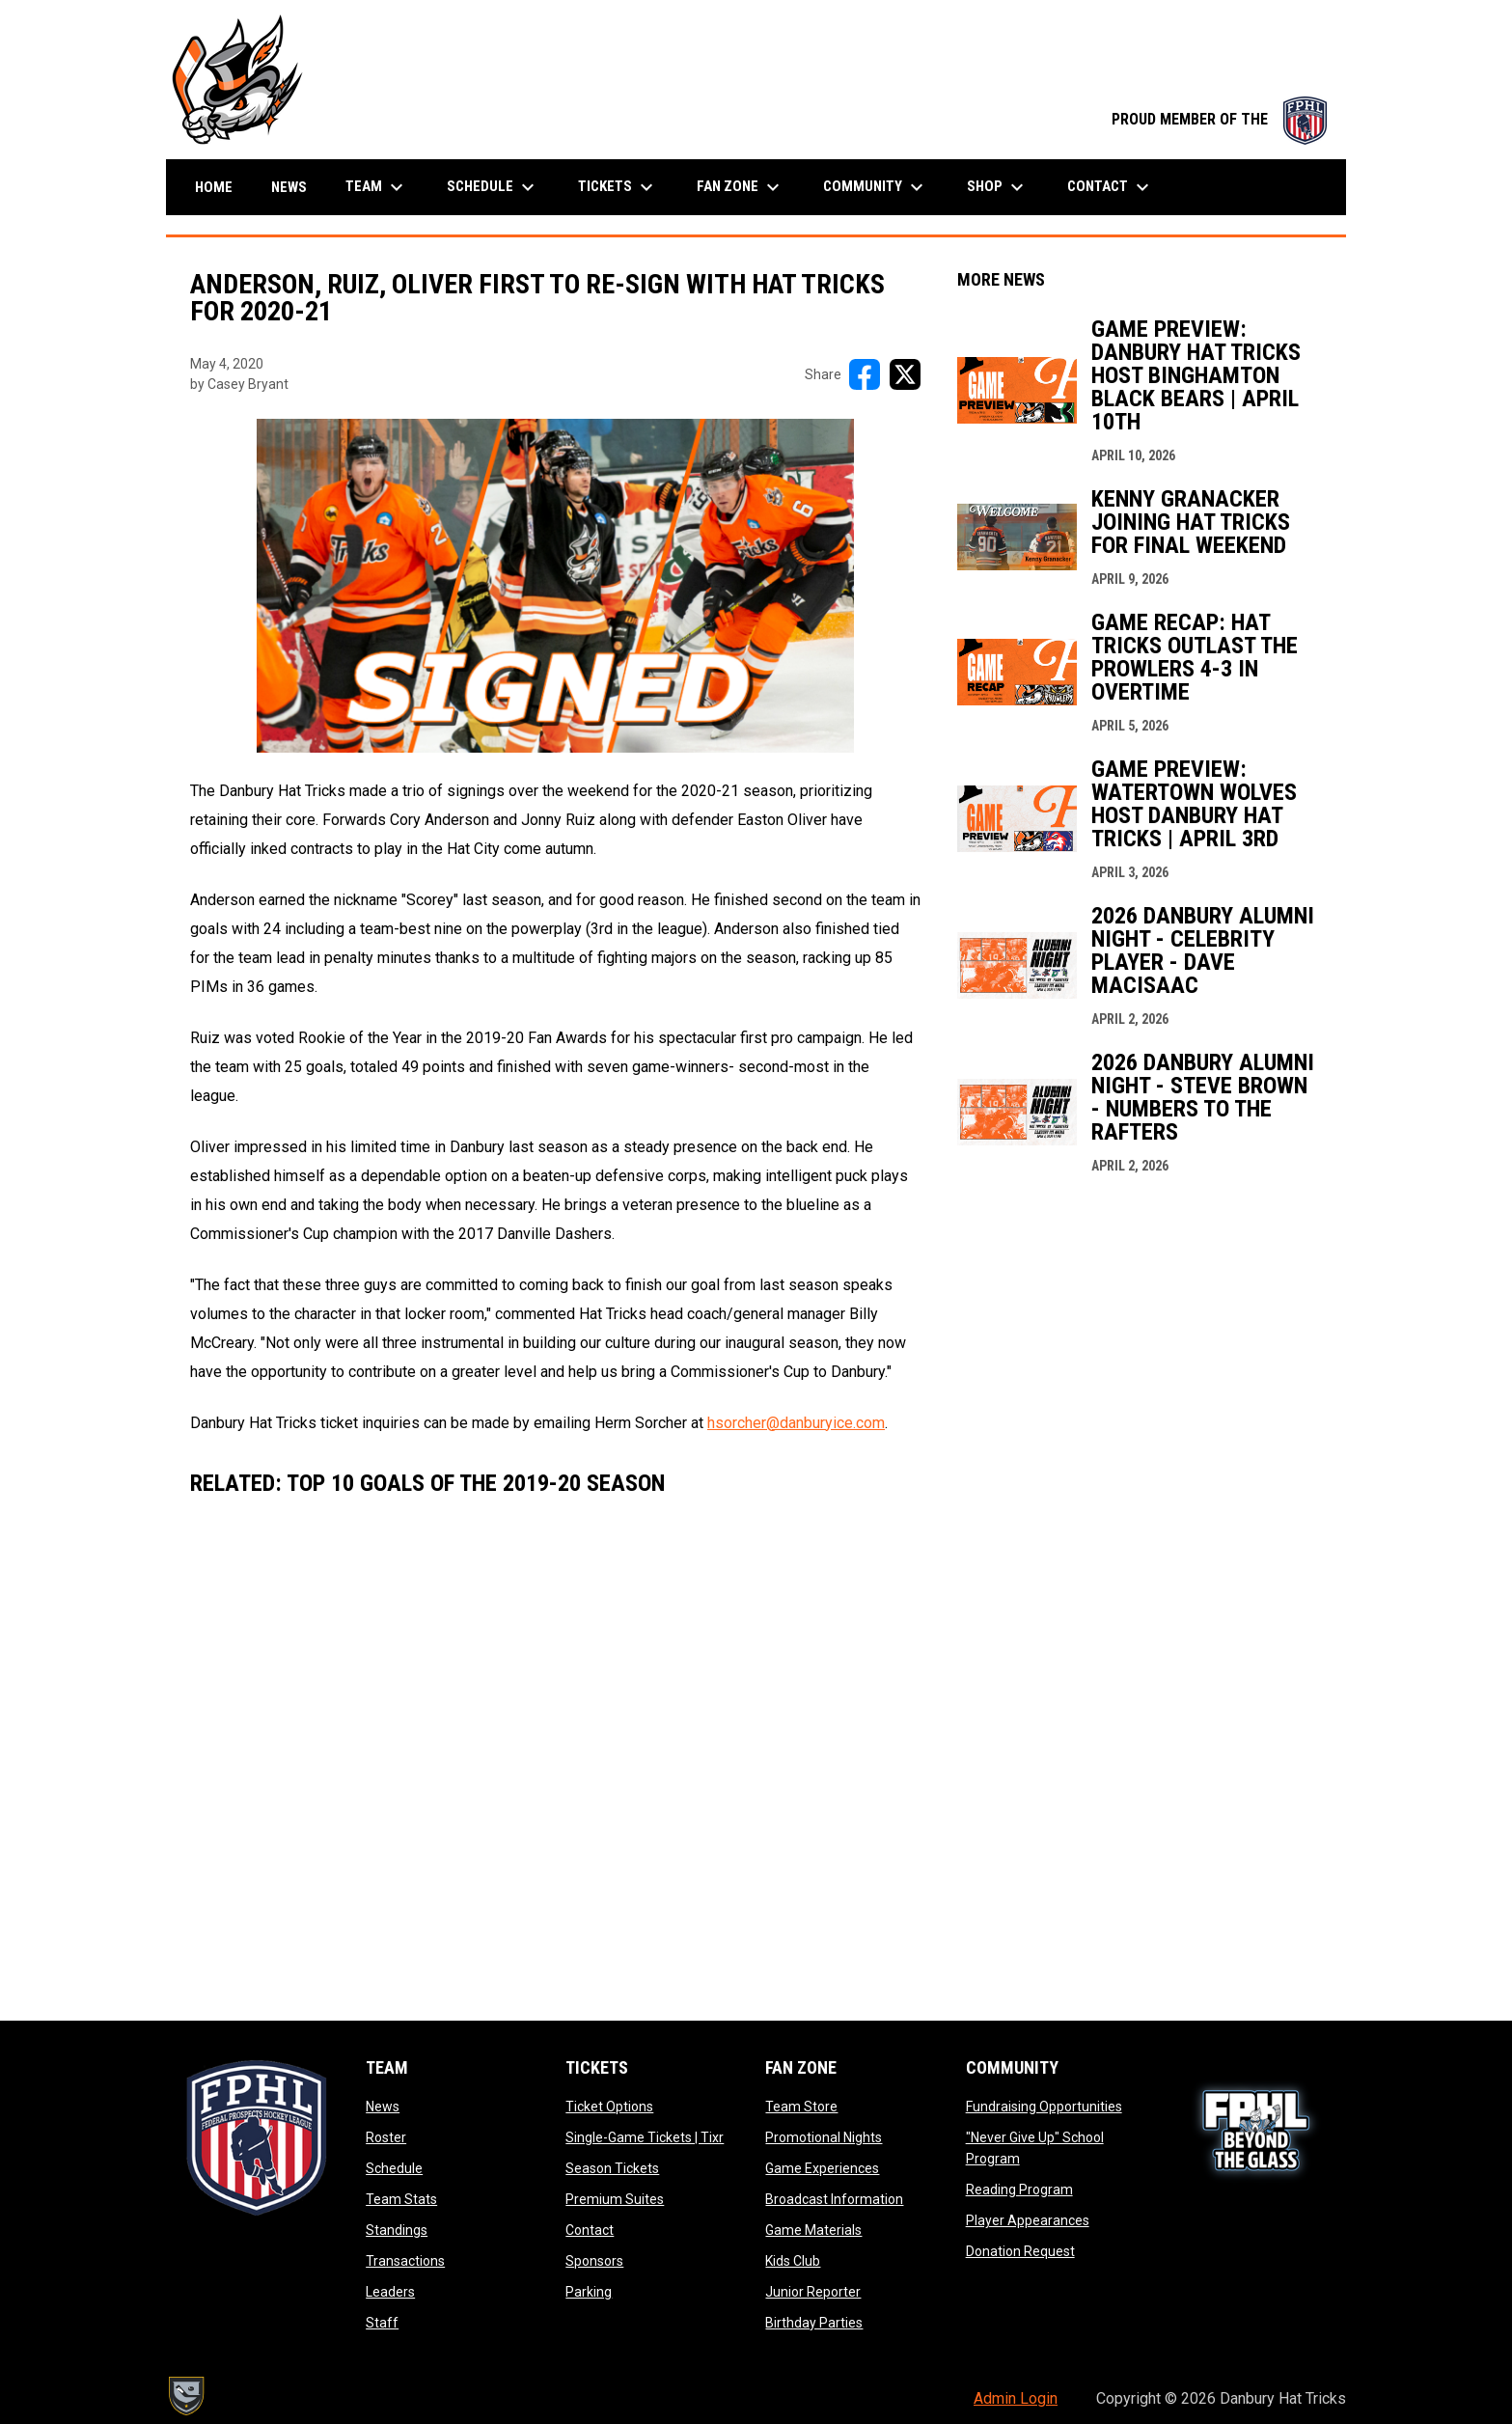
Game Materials (813, 2230)
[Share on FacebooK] (864, 374)
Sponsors (594, 2261)
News (382, 2106)
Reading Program (1019, 2189)
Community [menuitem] (875, 187)
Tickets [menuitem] (618, 187)
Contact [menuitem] (1110, 187)
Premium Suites (614, 2199)
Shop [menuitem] (998, 187)
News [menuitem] (289, 187)
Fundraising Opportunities (1044, 2106)
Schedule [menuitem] (493, 187)
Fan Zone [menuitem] (740, 187)
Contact (589, 2230)
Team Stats (401, 2199)
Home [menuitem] (214, 187)
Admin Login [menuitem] (1016, 2398)
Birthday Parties (814, 2322)
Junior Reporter (813, 2292)
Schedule (394, 2168)
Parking (588, 2292)
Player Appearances (1027, 2220)
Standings (396, 2230)
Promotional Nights (823, 2137)
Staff (382, 2322)
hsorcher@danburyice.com (796, 1423)
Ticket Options (609, 2106)
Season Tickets (612, 2168)
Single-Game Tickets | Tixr (644, 2137)
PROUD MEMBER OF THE (1219, 119)
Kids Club (792, 2261)
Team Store (801, 2106)
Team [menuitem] (376, 187)
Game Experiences (822, 2168)
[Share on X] (905, 374)
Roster (386, 2137)
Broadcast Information (834, 2199)
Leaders (390, 2292)
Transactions (405, 2261)
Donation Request (1020, 2251)
